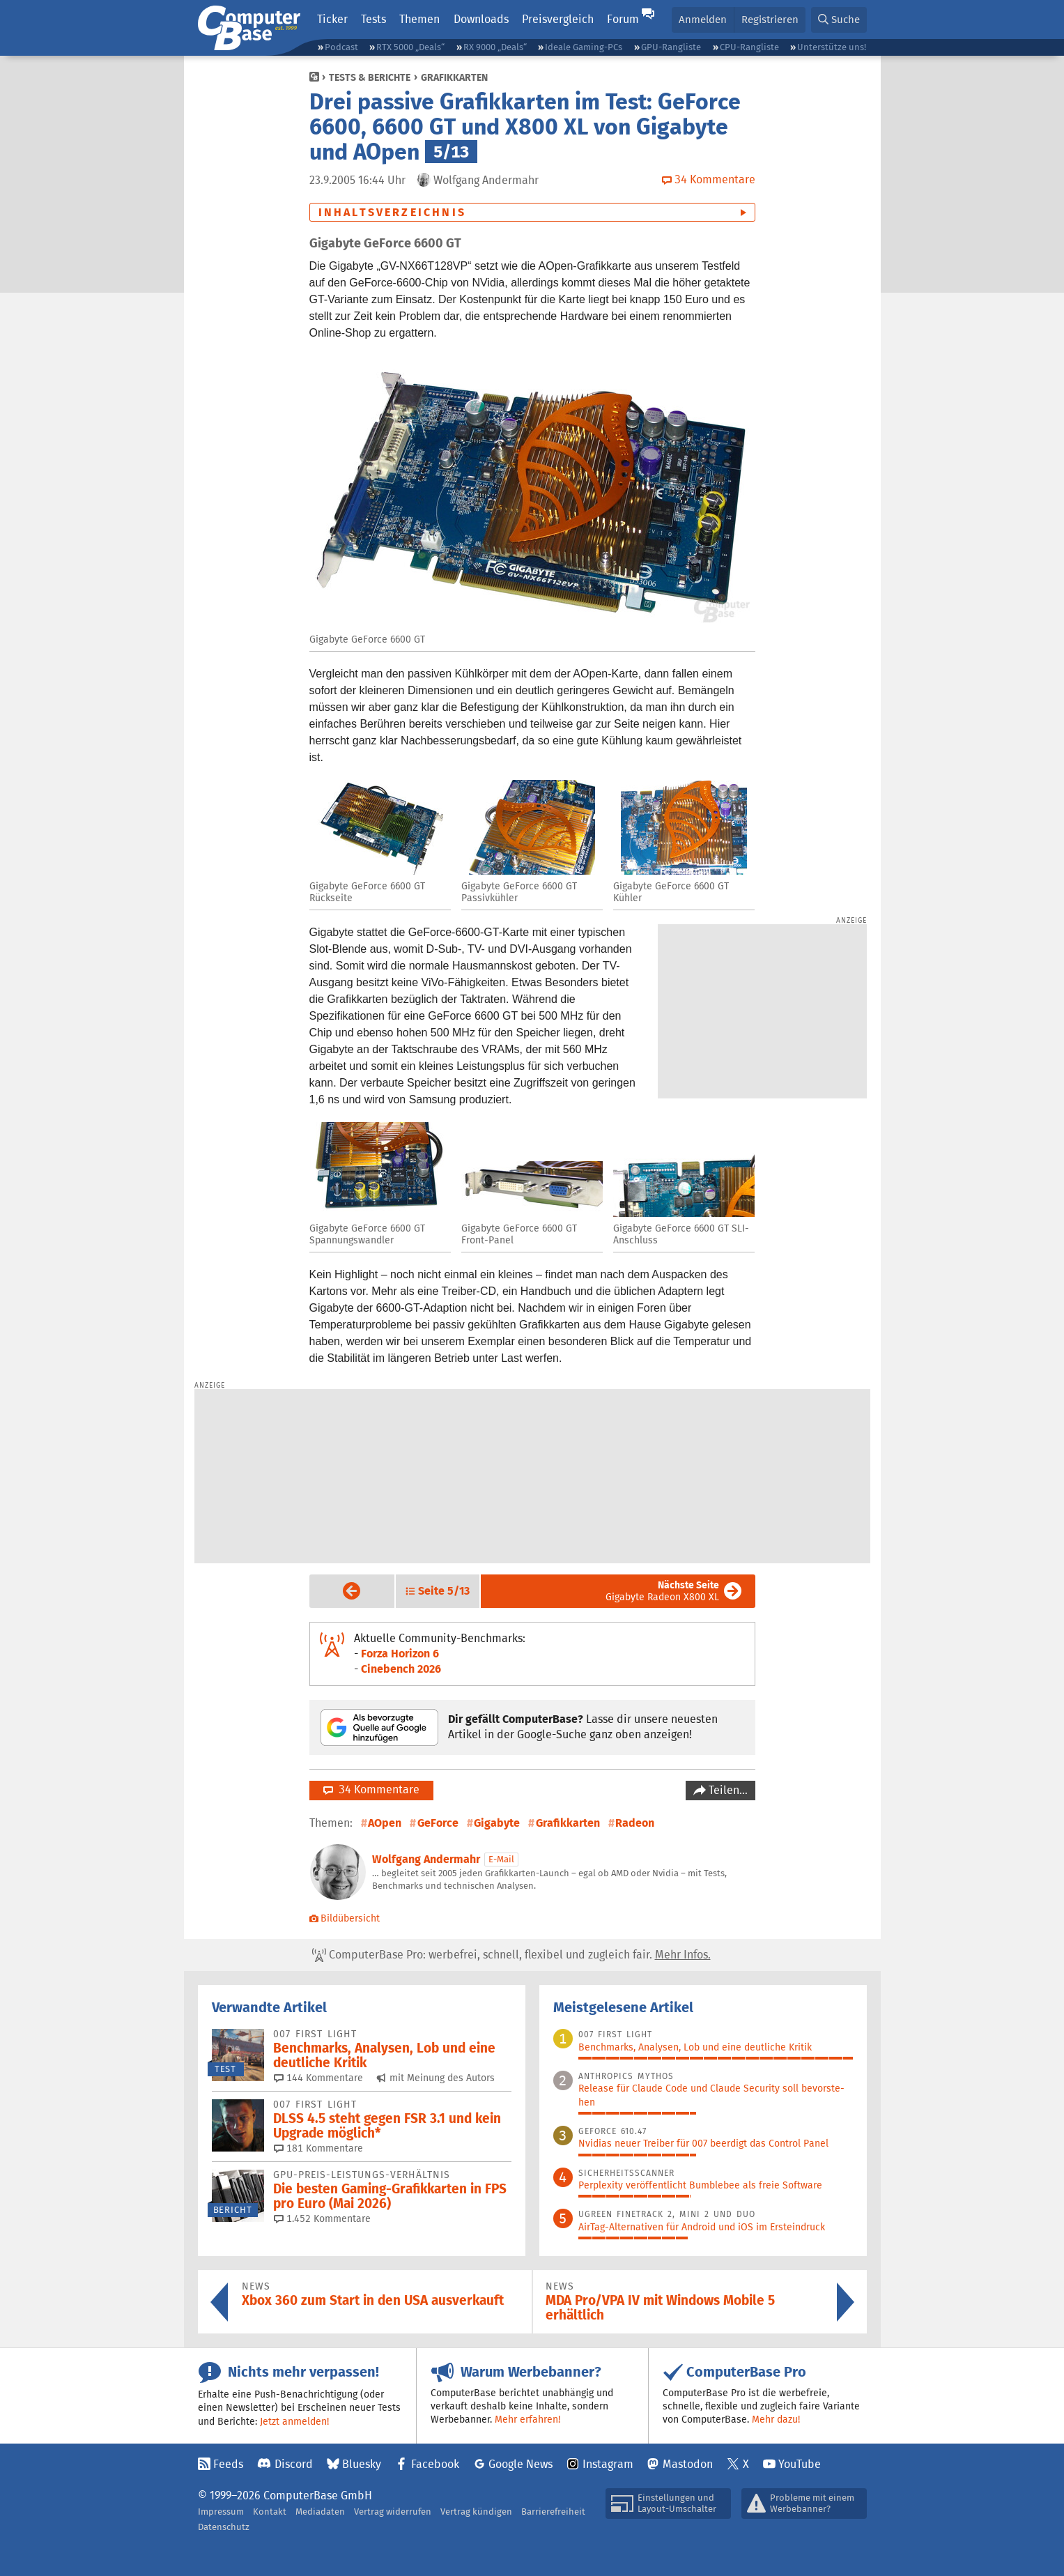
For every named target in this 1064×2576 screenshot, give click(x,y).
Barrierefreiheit (553, 2511)
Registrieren (770, 19)
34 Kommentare (371, 1789)
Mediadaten (320, 2511)
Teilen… (727, 1790)
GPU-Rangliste (671, 47)
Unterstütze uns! (831, 47)
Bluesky (361, 2464)
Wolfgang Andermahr (426, 1859)
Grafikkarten (454, 77)
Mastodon (688, 2464)
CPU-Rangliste (749, 47)
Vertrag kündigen (476, 2511)
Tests (373, 19)
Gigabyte (497, 1823)
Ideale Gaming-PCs (583, 47)
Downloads (481, 19)
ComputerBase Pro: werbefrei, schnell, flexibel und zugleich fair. (511, 1955)
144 (318, 2078)
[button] (839, 20)
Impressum (221, 2511)
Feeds (228, 2464)
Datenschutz (223, 2526)
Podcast (341, 47)
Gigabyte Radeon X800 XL (662, 1591)
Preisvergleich (558, 19)
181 (318, 2148)
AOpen (384, 1823)
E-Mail (501, 1859)
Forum (623, 19)
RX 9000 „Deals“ (495, 47)
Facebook (435, 2464)
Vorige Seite (341, 1590)
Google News (520, 2464)
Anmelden (703, 19)
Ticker (332, 19)
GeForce (437, 1823)
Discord (294, 2464)
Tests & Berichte (369, 77)
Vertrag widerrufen (392, 2511)
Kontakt (269, 2511)
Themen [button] (419, 19)
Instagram (608, 2464)
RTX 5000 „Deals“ (410, 47)
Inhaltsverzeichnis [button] (392, 212)
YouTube (799, 2464)
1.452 (322, 2218)
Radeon (634, 1823)
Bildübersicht (344, 1918)
